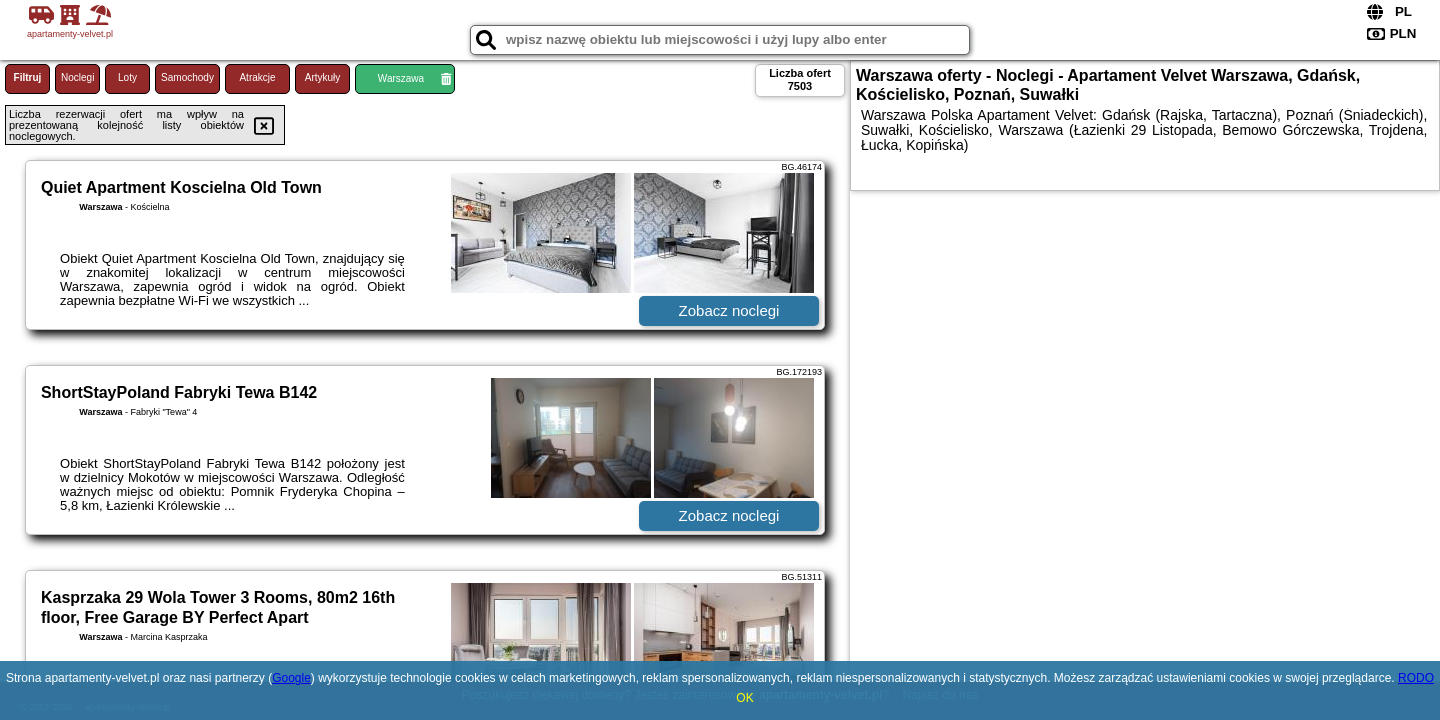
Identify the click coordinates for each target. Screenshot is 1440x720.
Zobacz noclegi (729, 310)
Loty (127, 77)
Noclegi (77, 77)
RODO (1416, 678)
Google (291, 678)
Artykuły (323, 77)
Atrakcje (257, 77)
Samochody (187, 77)
